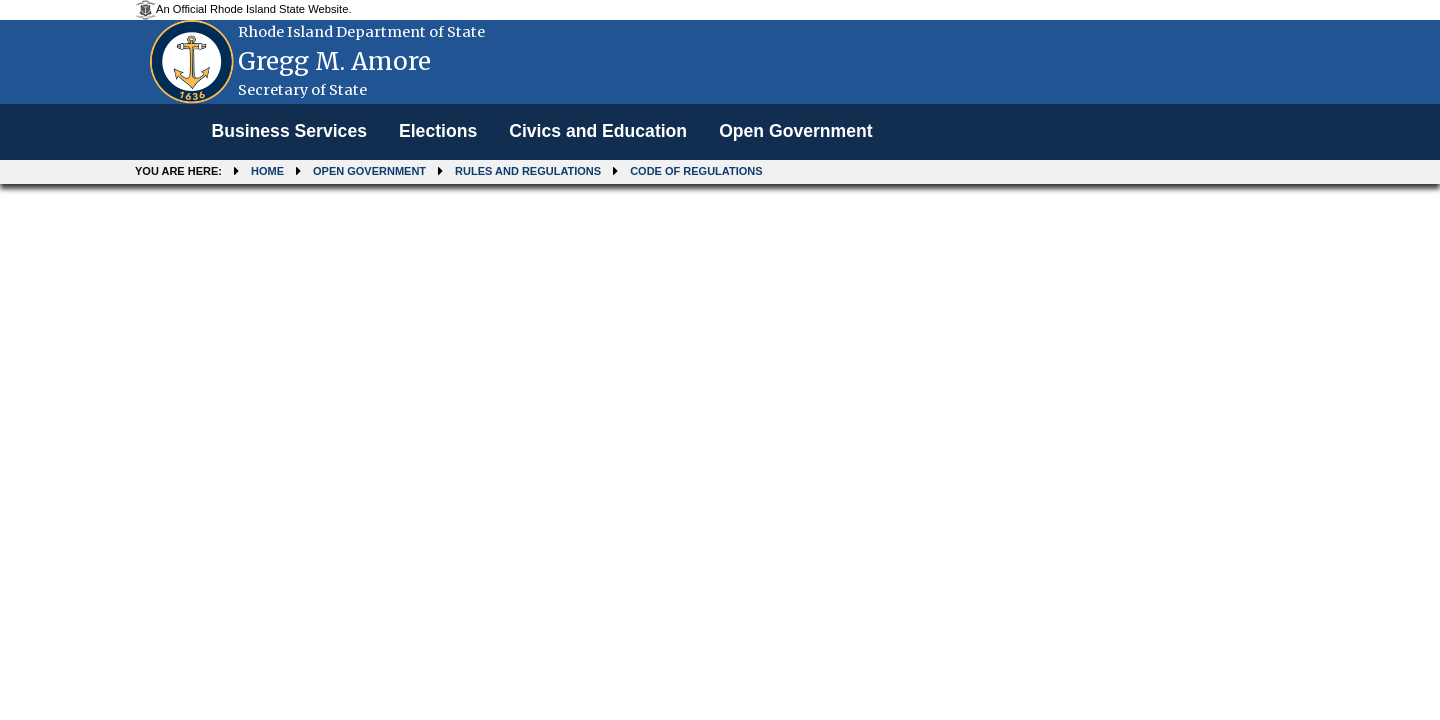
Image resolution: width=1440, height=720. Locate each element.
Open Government (795, 131)
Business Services (289, 131)
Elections (438, 131)
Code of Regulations (696, 171)
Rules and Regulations (528, 171)
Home (267, 171)
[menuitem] (289, 132)
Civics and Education (598, 131)
